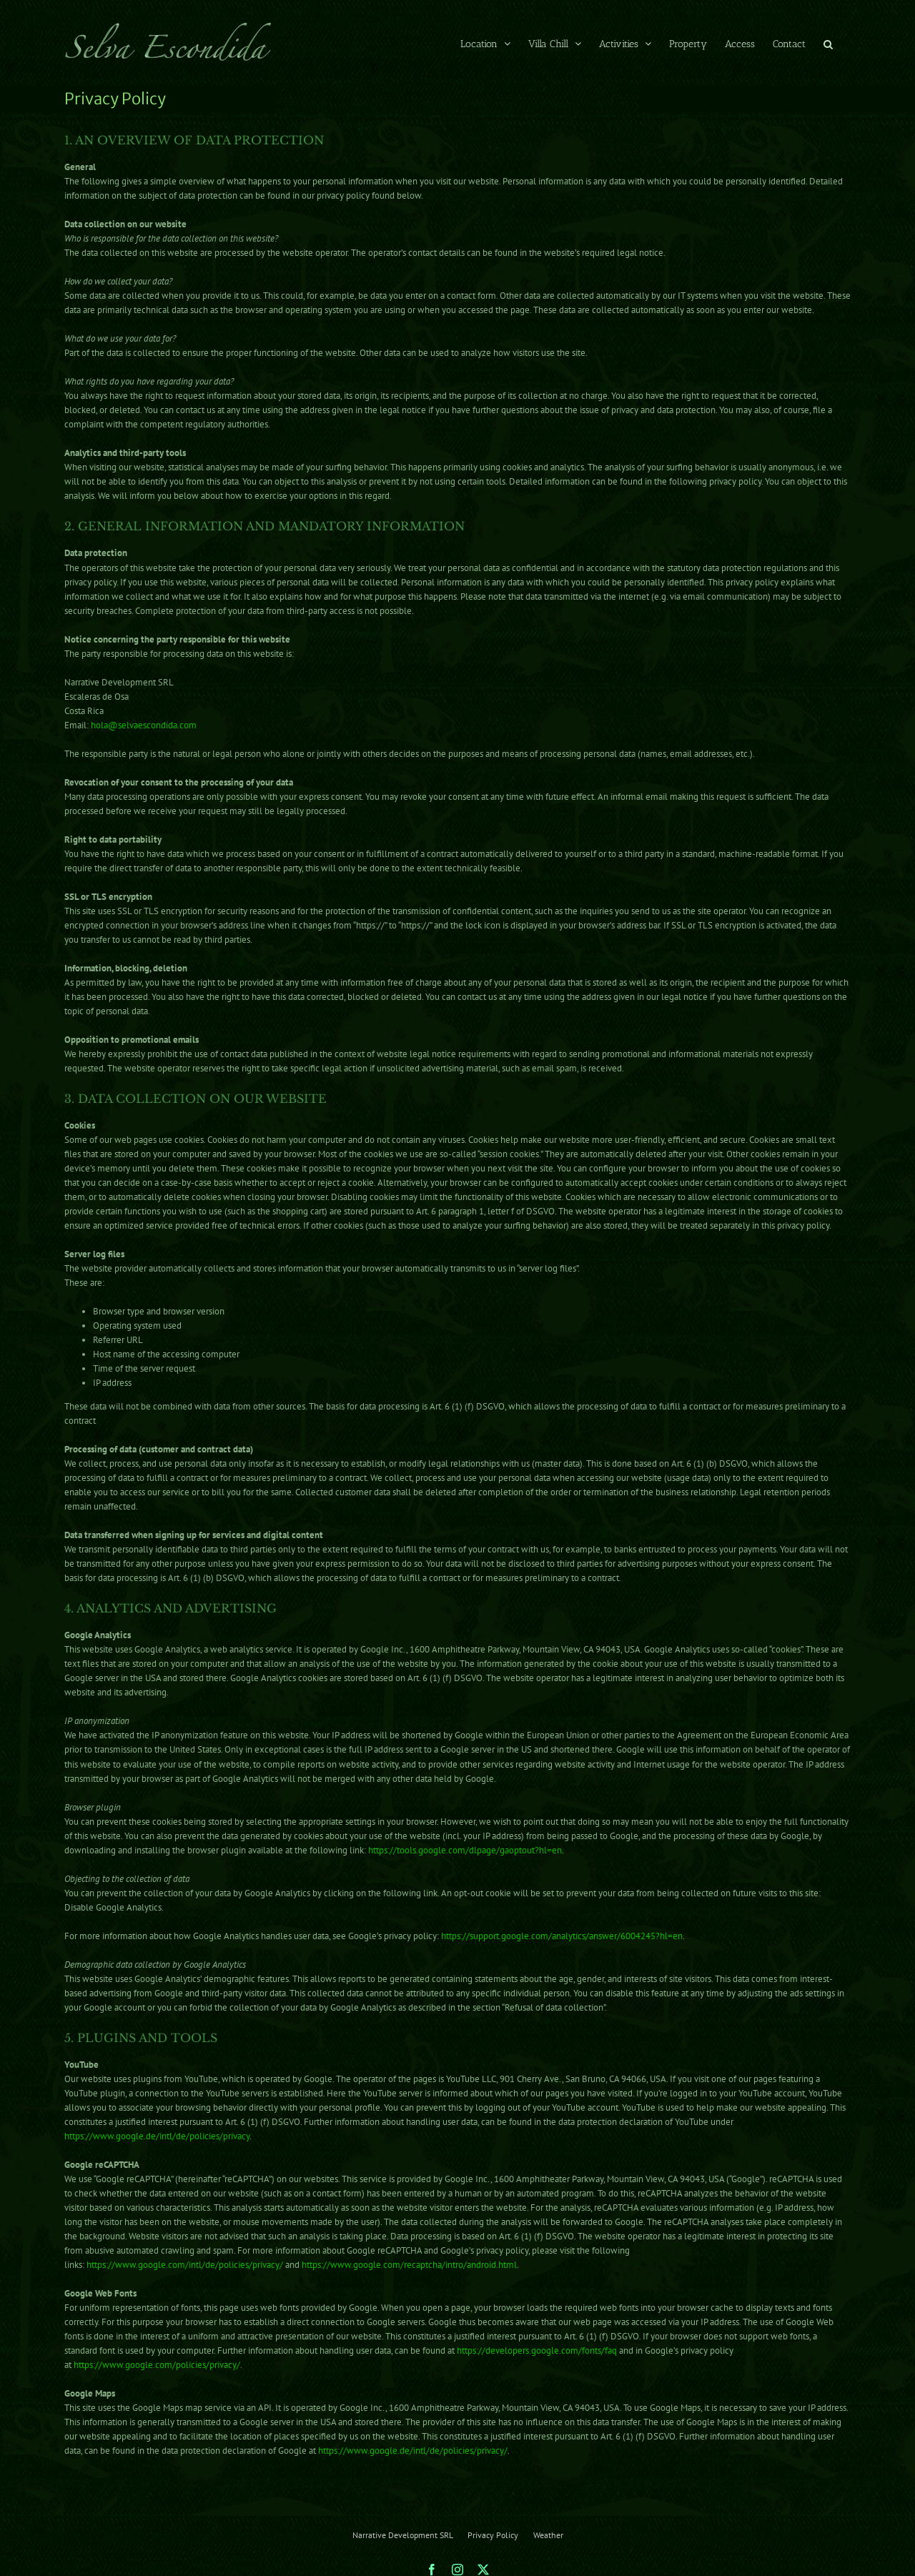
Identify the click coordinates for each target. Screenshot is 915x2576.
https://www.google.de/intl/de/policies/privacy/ (413, 2450)
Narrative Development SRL (402, 2535)
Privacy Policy (493, 2535)
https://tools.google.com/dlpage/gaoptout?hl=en (465, 1850)
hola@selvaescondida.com (144, 725)
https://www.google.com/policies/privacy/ (157, 2365)
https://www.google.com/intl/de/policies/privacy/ (184, 2265)
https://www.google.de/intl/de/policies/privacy (156, 2136)
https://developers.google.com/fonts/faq (537, 2350)
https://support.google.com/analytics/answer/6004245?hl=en (562, 1936)
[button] (828, 43)
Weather (548, 2535)
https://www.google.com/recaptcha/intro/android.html (409, 2265)
